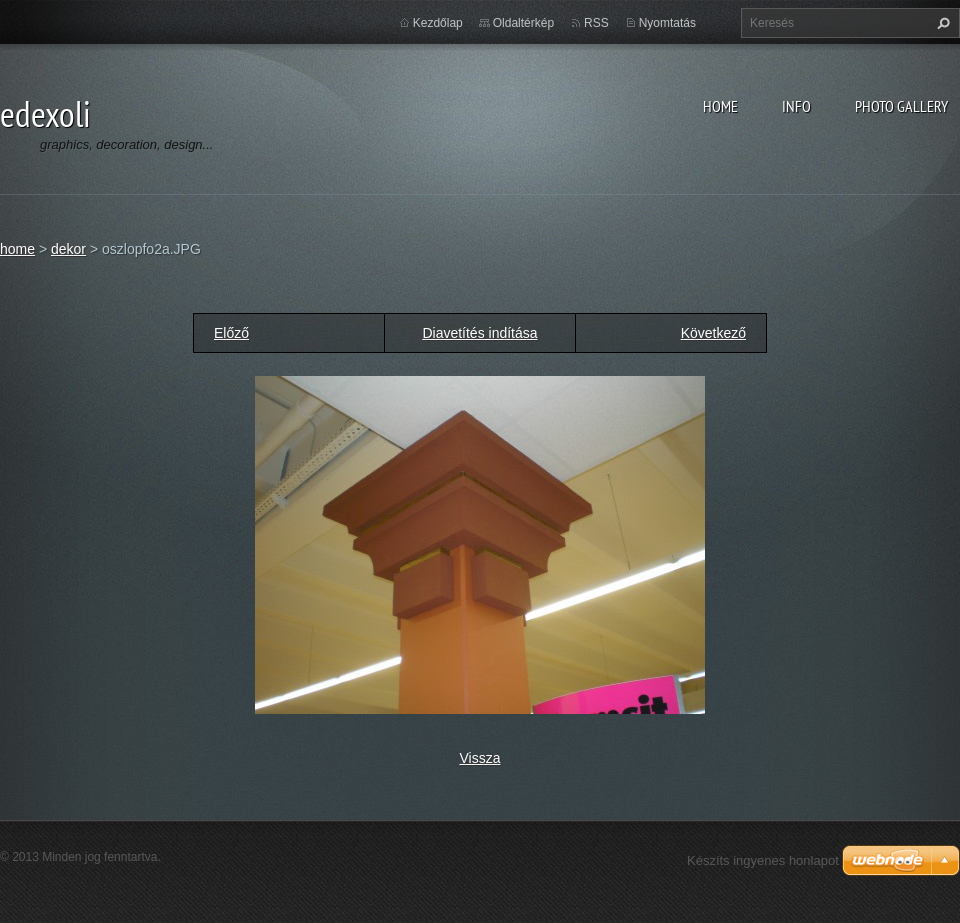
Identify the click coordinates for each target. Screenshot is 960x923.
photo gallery (901, 106)
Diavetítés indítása (479, 333)
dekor (68, 249)
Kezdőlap (438, 23)
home (720, 106)
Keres (941, 23)
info (796, 106)
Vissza (480, 758)
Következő (713, 333)
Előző (231, 333)
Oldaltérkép (523, 23)
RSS (596, 23)
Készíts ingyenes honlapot (763, 860)
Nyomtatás (667, 23)
